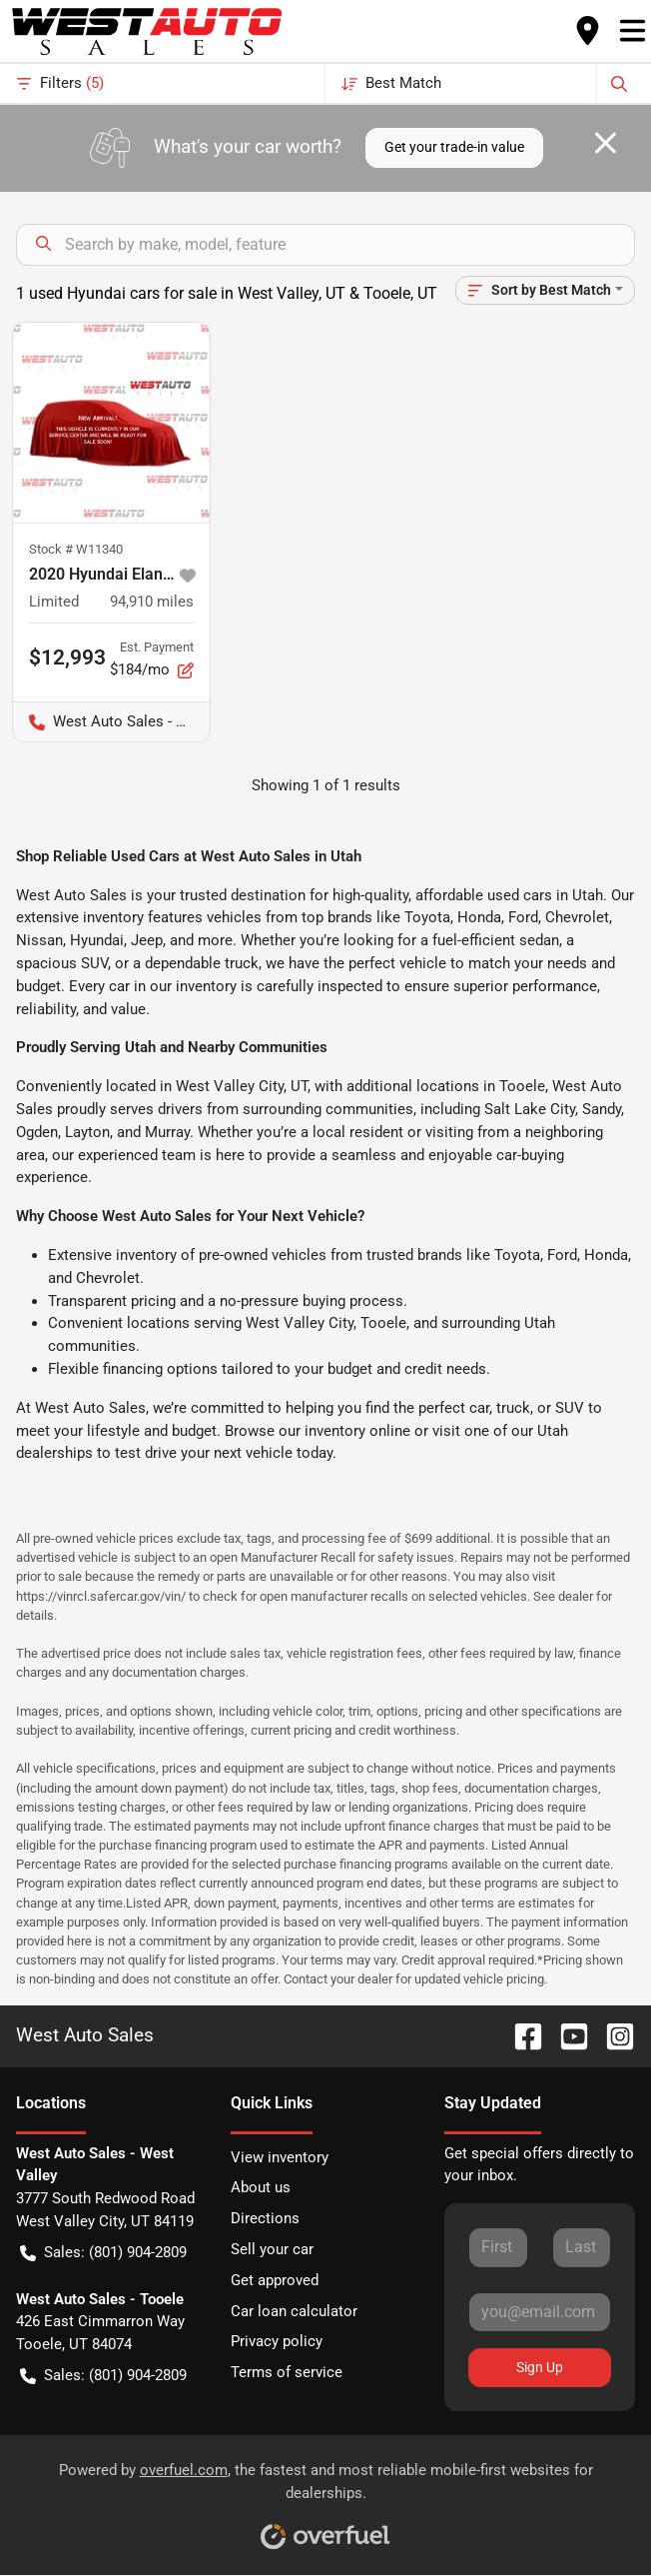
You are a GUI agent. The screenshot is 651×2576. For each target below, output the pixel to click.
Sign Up (539, 2367)
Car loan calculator (294, 2311)
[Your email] (539, 2312)
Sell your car (272, 2249)
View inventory (279, 2157)
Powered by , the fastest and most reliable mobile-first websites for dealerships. (326, 2498)
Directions (265, 2218)
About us (261, 2187)
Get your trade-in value (454, 147)
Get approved (275, 2280)
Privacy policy (277, 2341)
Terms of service (286, 2372)
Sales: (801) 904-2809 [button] (103, 2252)
